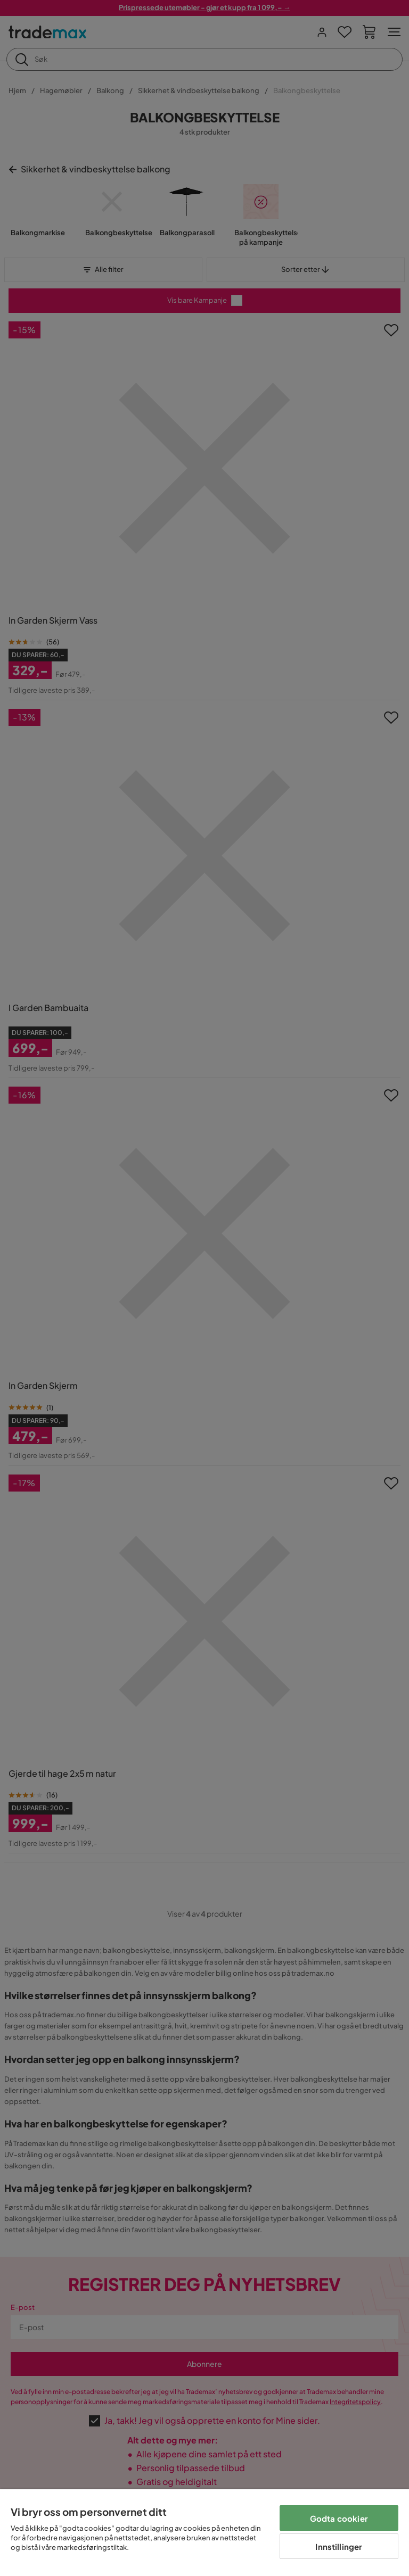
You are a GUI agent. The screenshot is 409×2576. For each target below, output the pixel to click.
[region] (204, 2532)
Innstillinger (338, 2546)
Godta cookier (339, 2518)
